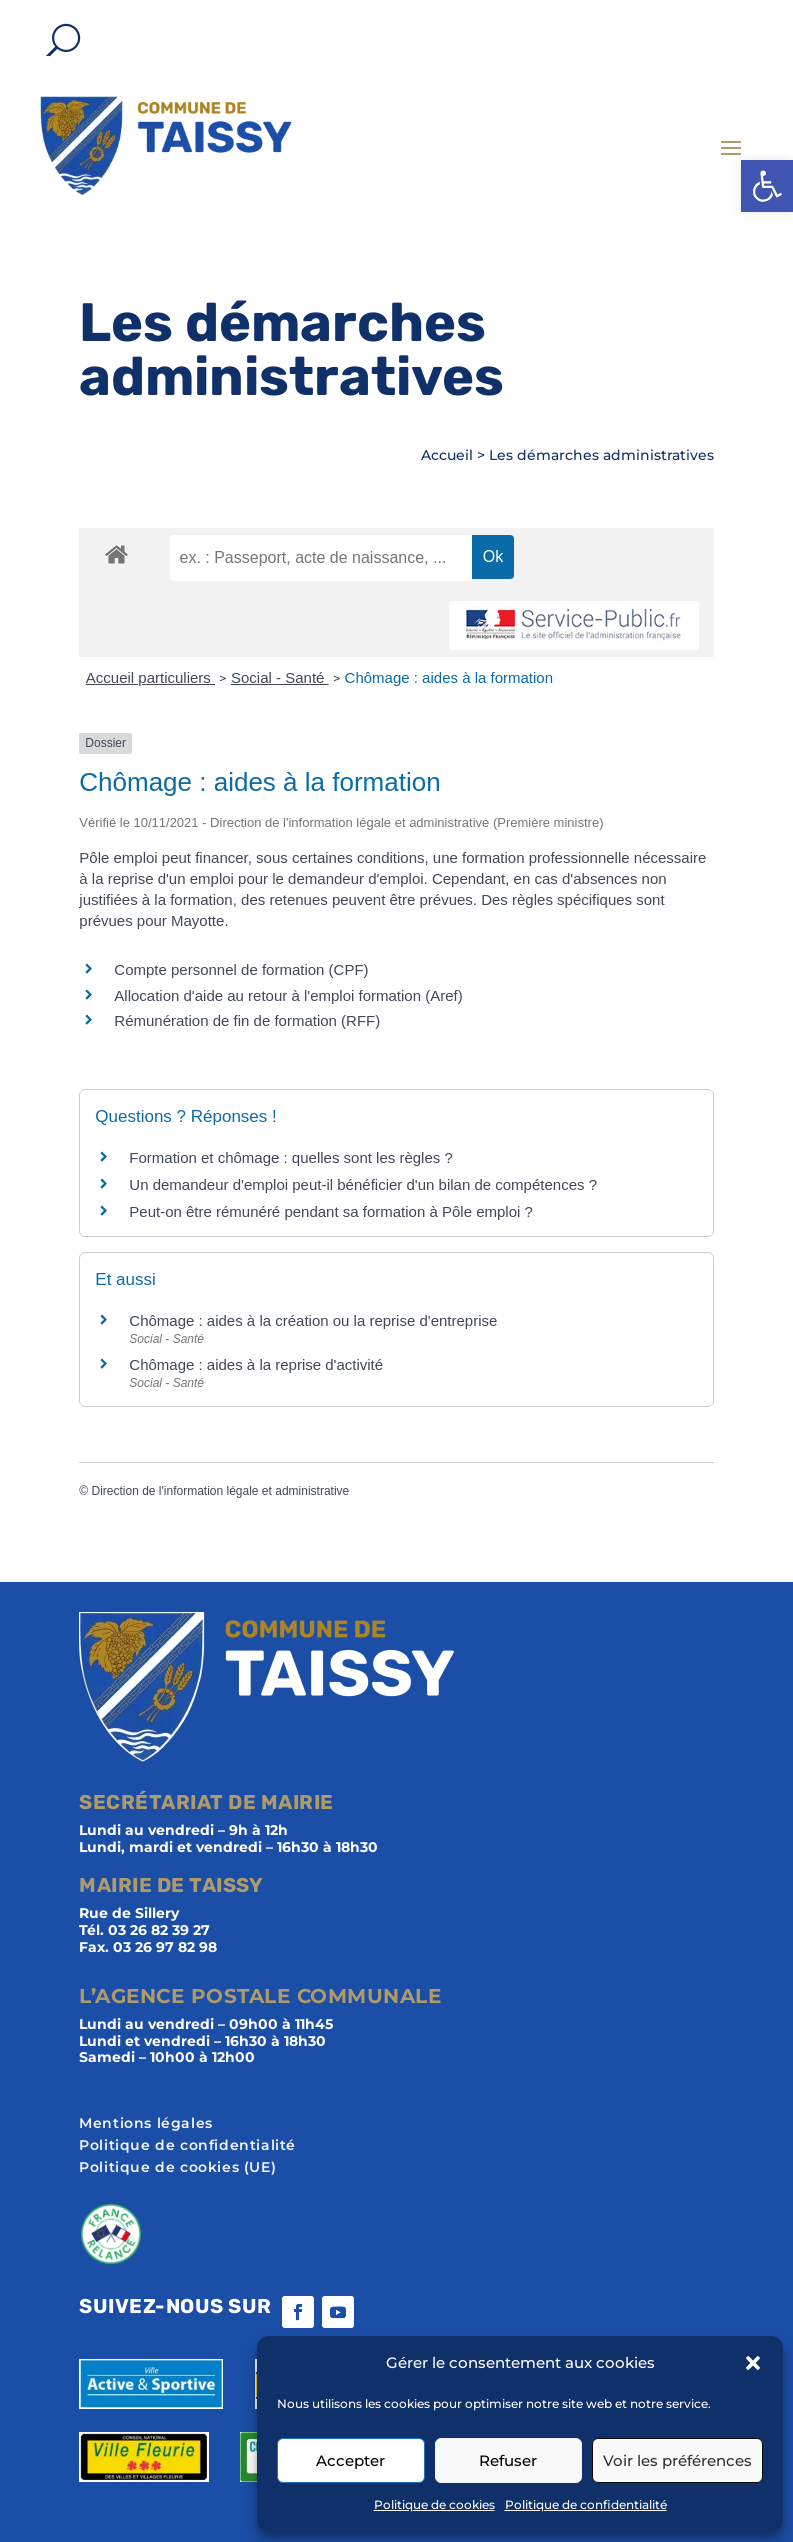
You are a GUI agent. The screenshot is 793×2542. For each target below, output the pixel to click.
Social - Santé (280, 677)
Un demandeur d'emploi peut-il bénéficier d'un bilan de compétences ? (363, 1184)
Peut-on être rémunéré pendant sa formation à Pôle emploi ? (331, 1211)
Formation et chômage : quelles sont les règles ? (291, 1157)
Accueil (447, 455)
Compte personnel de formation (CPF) (241, 969)
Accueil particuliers (150, 677)
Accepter (350, 2460)
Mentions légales (146, 2124)
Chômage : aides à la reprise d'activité (256, 1364)
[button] (767, 186)
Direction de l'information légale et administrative (220, 1491)
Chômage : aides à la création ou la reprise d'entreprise (313, 1320)
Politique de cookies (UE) (177, 2168)
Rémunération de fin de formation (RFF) (247, 1020)
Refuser (508, 2460)
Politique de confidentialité (586, 2504)
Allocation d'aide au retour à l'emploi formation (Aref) (288, 995)
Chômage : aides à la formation (449, 677)
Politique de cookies (434, 2504)
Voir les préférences (677, 2460)
